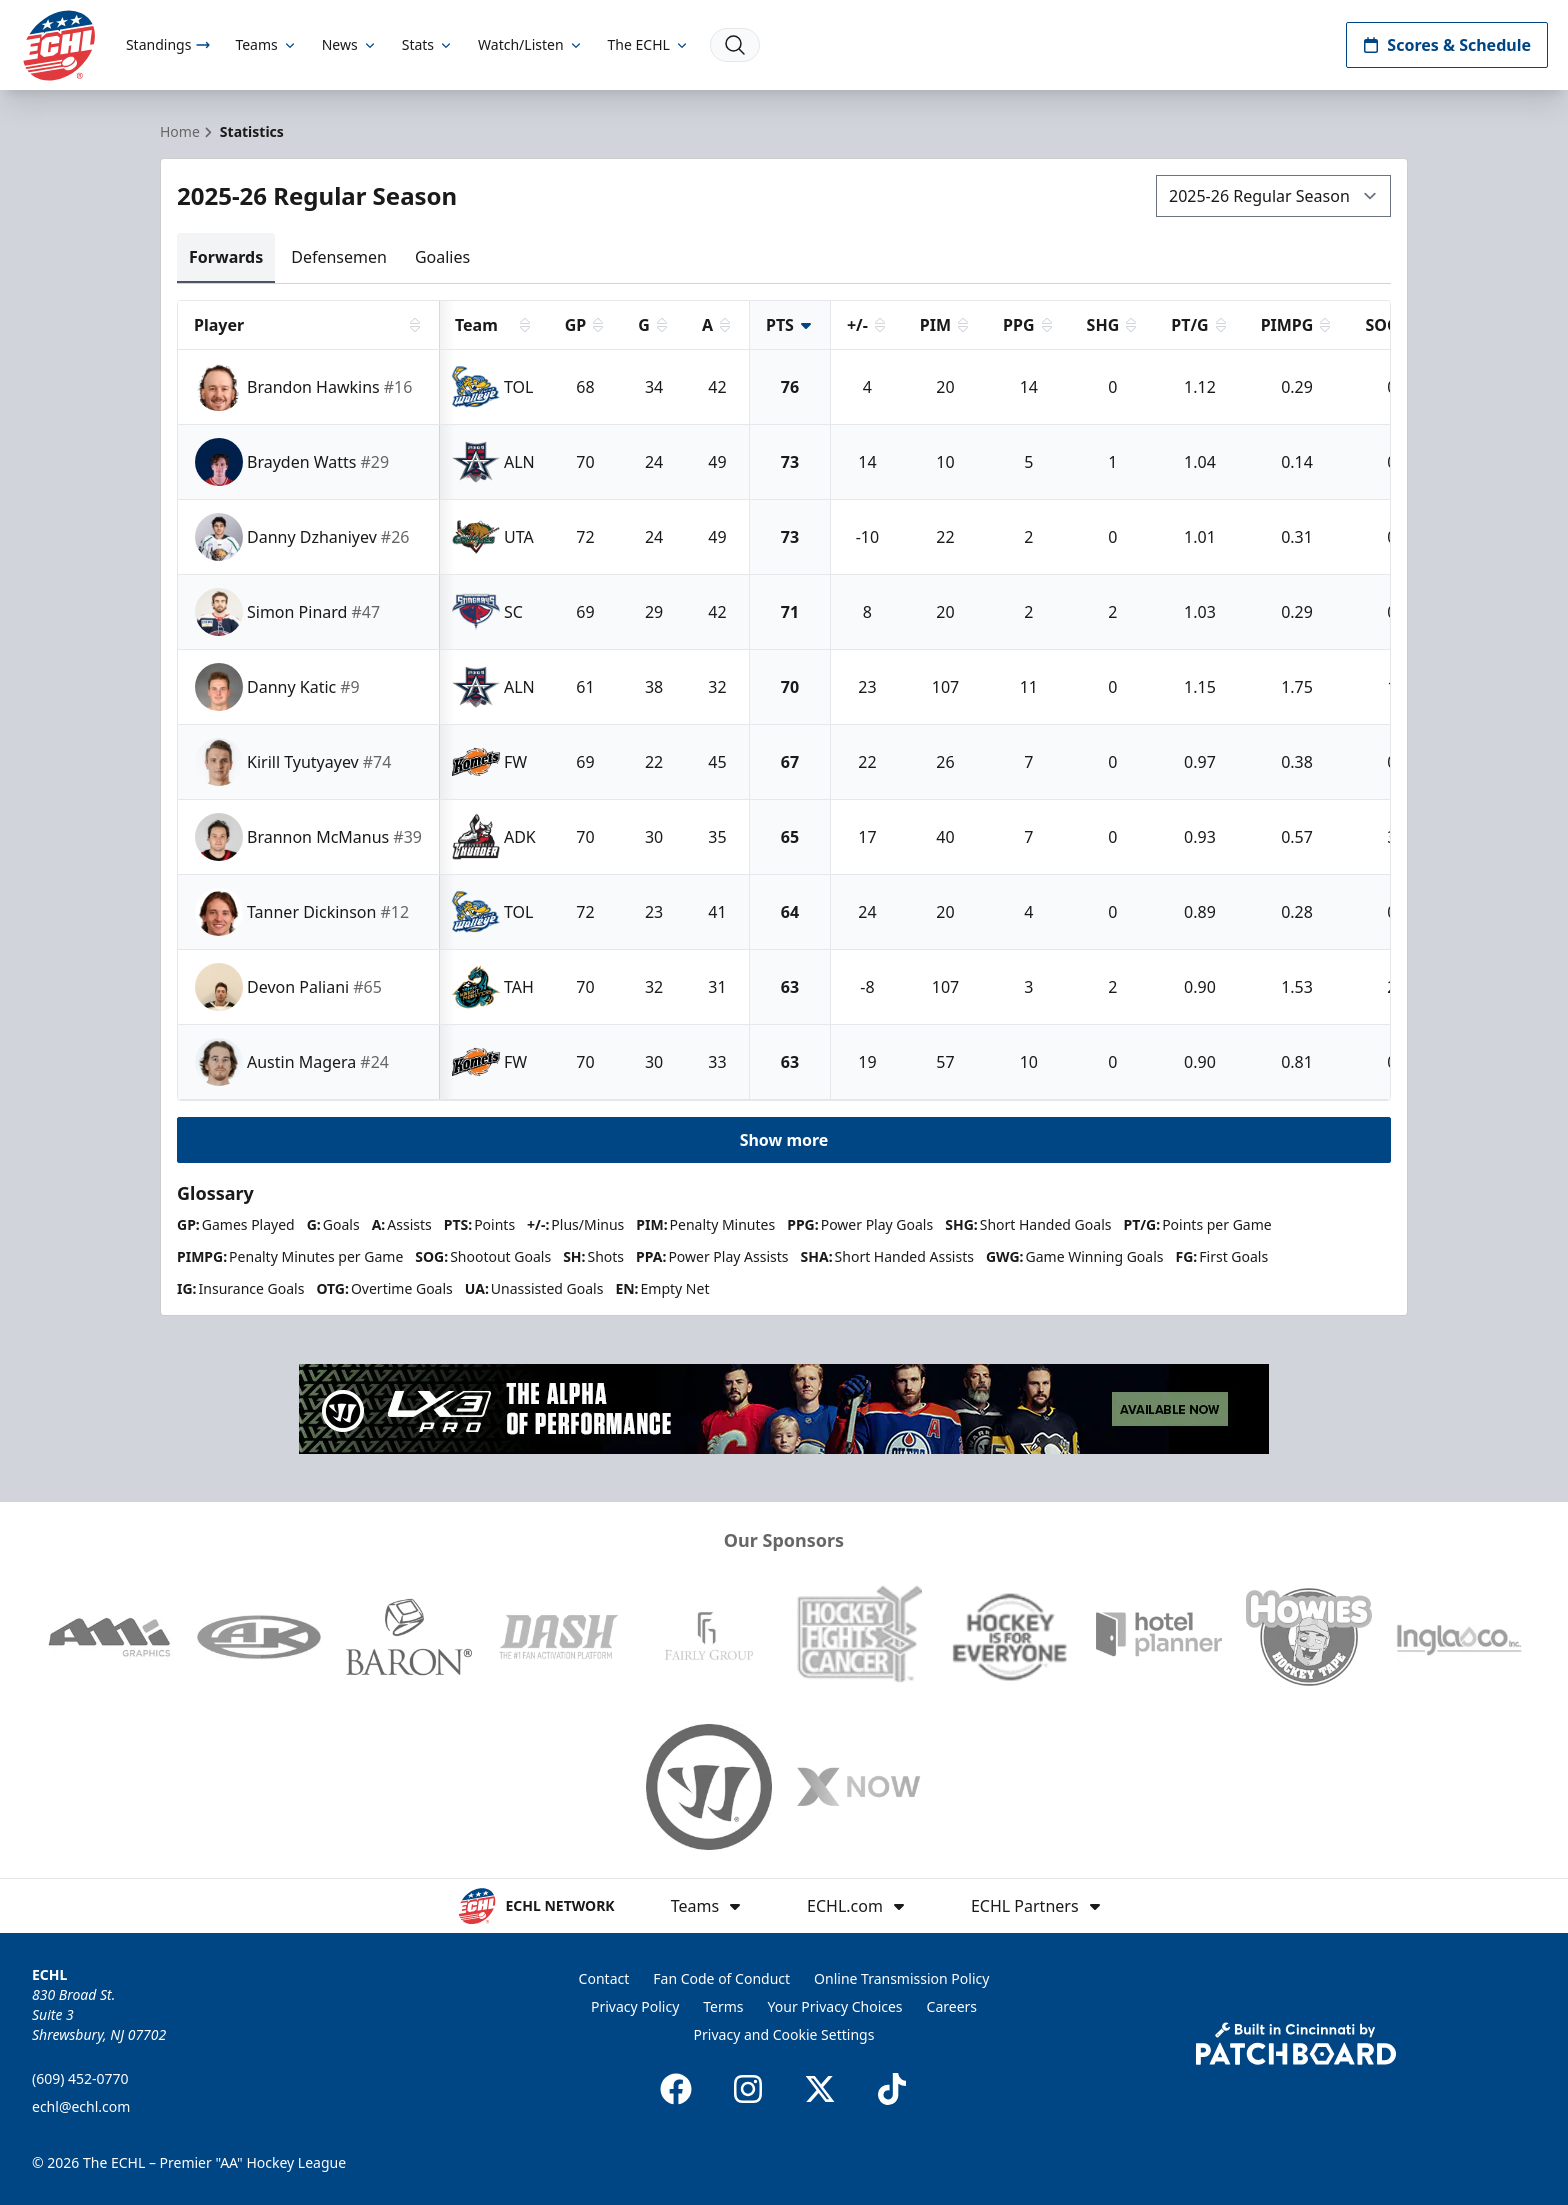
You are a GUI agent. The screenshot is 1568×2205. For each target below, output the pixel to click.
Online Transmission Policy (901, 1978)
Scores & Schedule (1447, 45)
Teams (266, 44)
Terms (723, 2006)
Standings (168, 44)
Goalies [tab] (442, 257)
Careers (952, 2006)
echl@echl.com (81, 2106)
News (350, 44)
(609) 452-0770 (80, 2078)
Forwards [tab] (226, 257)
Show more (784, 1140)
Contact (604, 1978)
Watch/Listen (530, 44)
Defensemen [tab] (339, 257)
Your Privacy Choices (835, 2006)
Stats (428, 44)
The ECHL (649, 44)
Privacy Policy (635, 2006)
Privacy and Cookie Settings (784, 2034)
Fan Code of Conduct (721, 1978)
